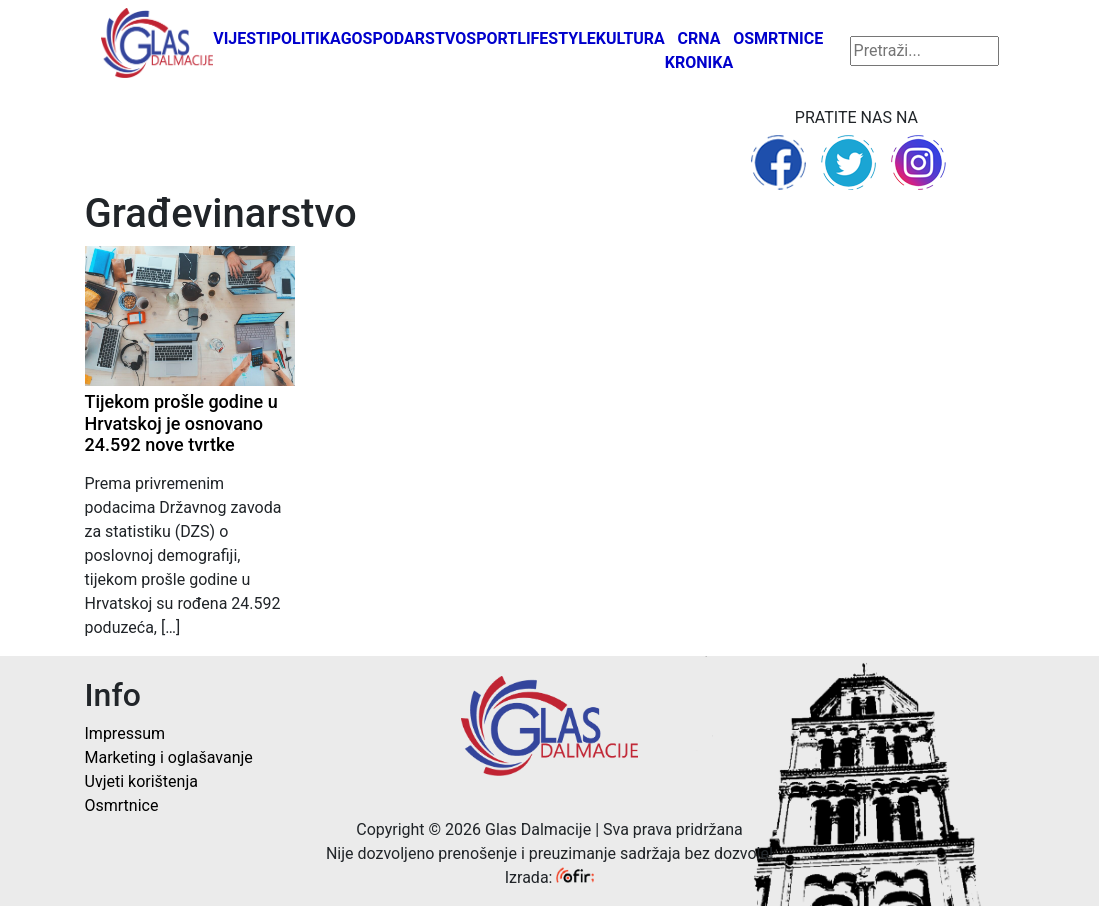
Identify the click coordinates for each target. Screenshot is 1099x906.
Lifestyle (556, 38)
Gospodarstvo (404, 38)
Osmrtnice (778, 38)
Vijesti (242, 38)
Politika (306, 38)
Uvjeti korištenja (141, 781)
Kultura (630, 38)
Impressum (125, 733)
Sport (491, 38)
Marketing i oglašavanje (169, 757)
